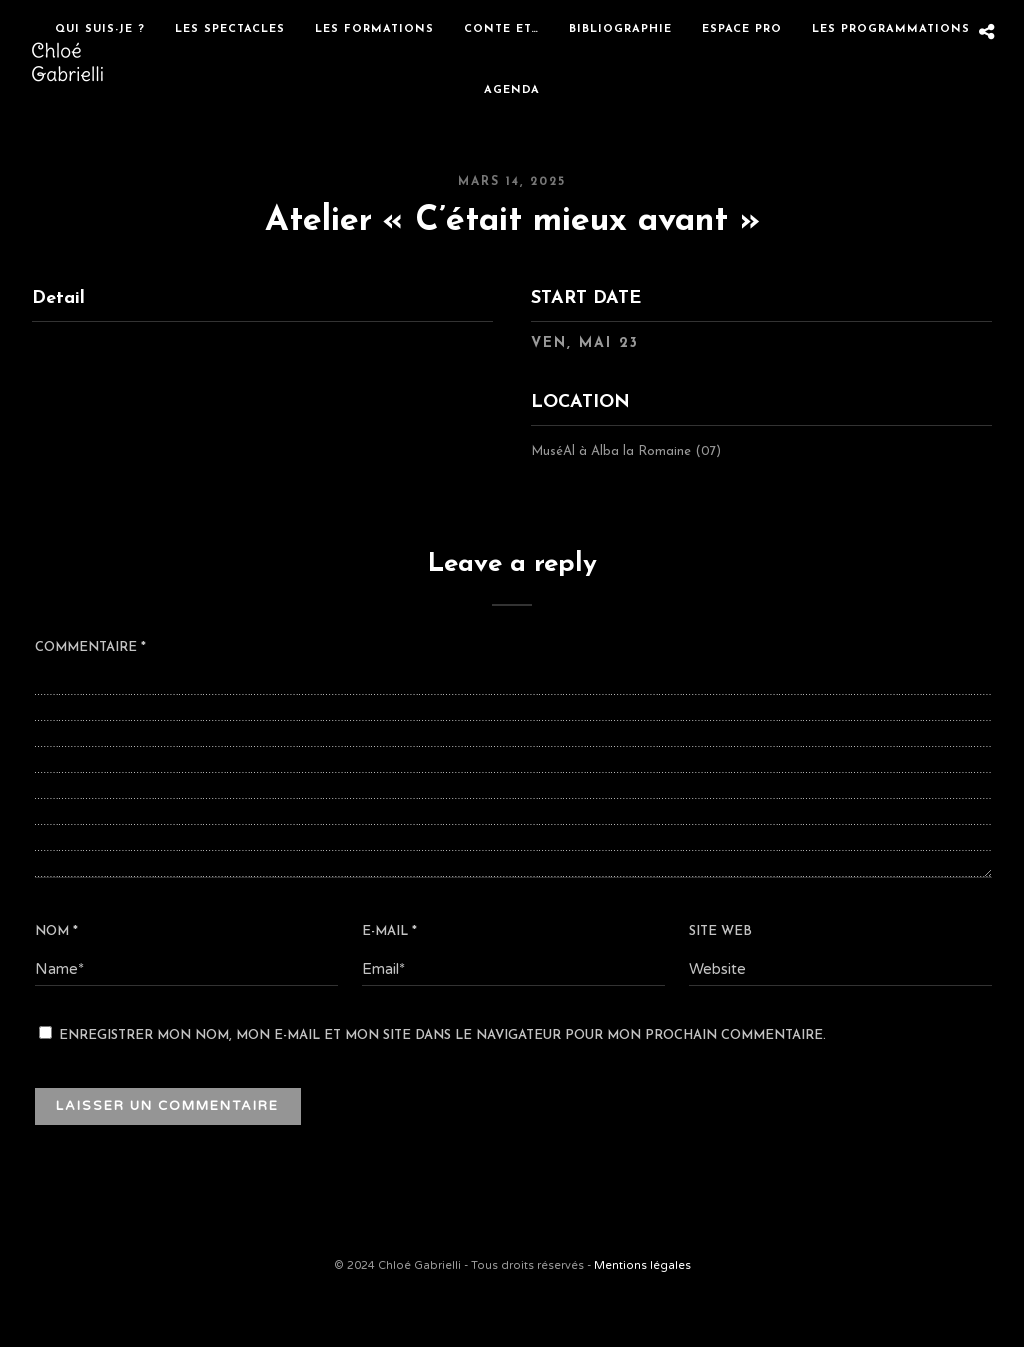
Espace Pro (742, 29)
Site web (720, 931)
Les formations (374, 29)
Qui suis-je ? (100, 29)
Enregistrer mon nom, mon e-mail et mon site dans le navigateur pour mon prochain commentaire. (442, 1035)
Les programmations (891, 29)
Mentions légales (642, 1265)
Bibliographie (620, 29)
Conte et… (501, 29)
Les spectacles (230, 29)
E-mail (389, 931)
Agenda (512, 90)
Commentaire (90, 647)
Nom (56, 931)
